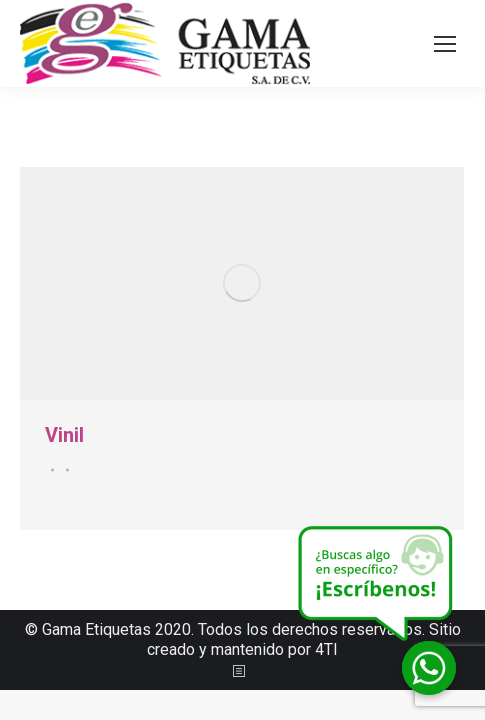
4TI (326, 649)
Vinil (64, 435)
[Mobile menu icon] (445, 44)
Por (64, 470)
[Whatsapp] (429, 668)
